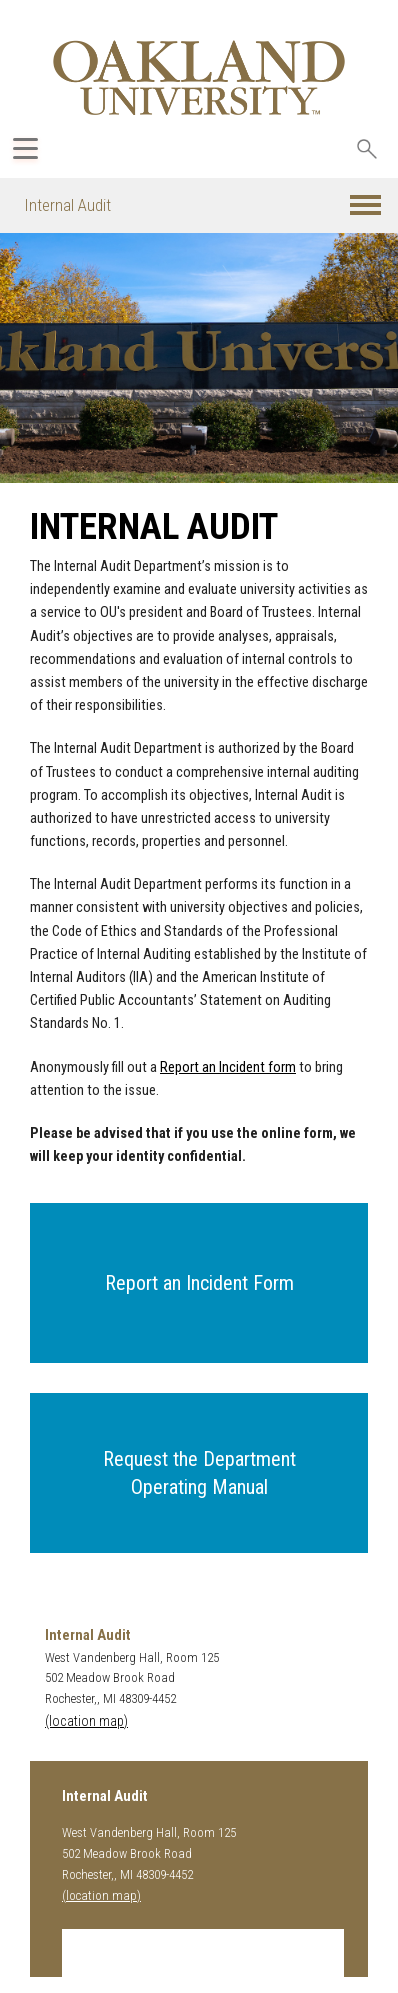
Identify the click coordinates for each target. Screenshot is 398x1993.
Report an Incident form (228, 1067)
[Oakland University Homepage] (199, 77)
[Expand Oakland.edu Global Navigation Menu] (25, 148)
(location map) (86, 1721)
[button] (365, 205)
